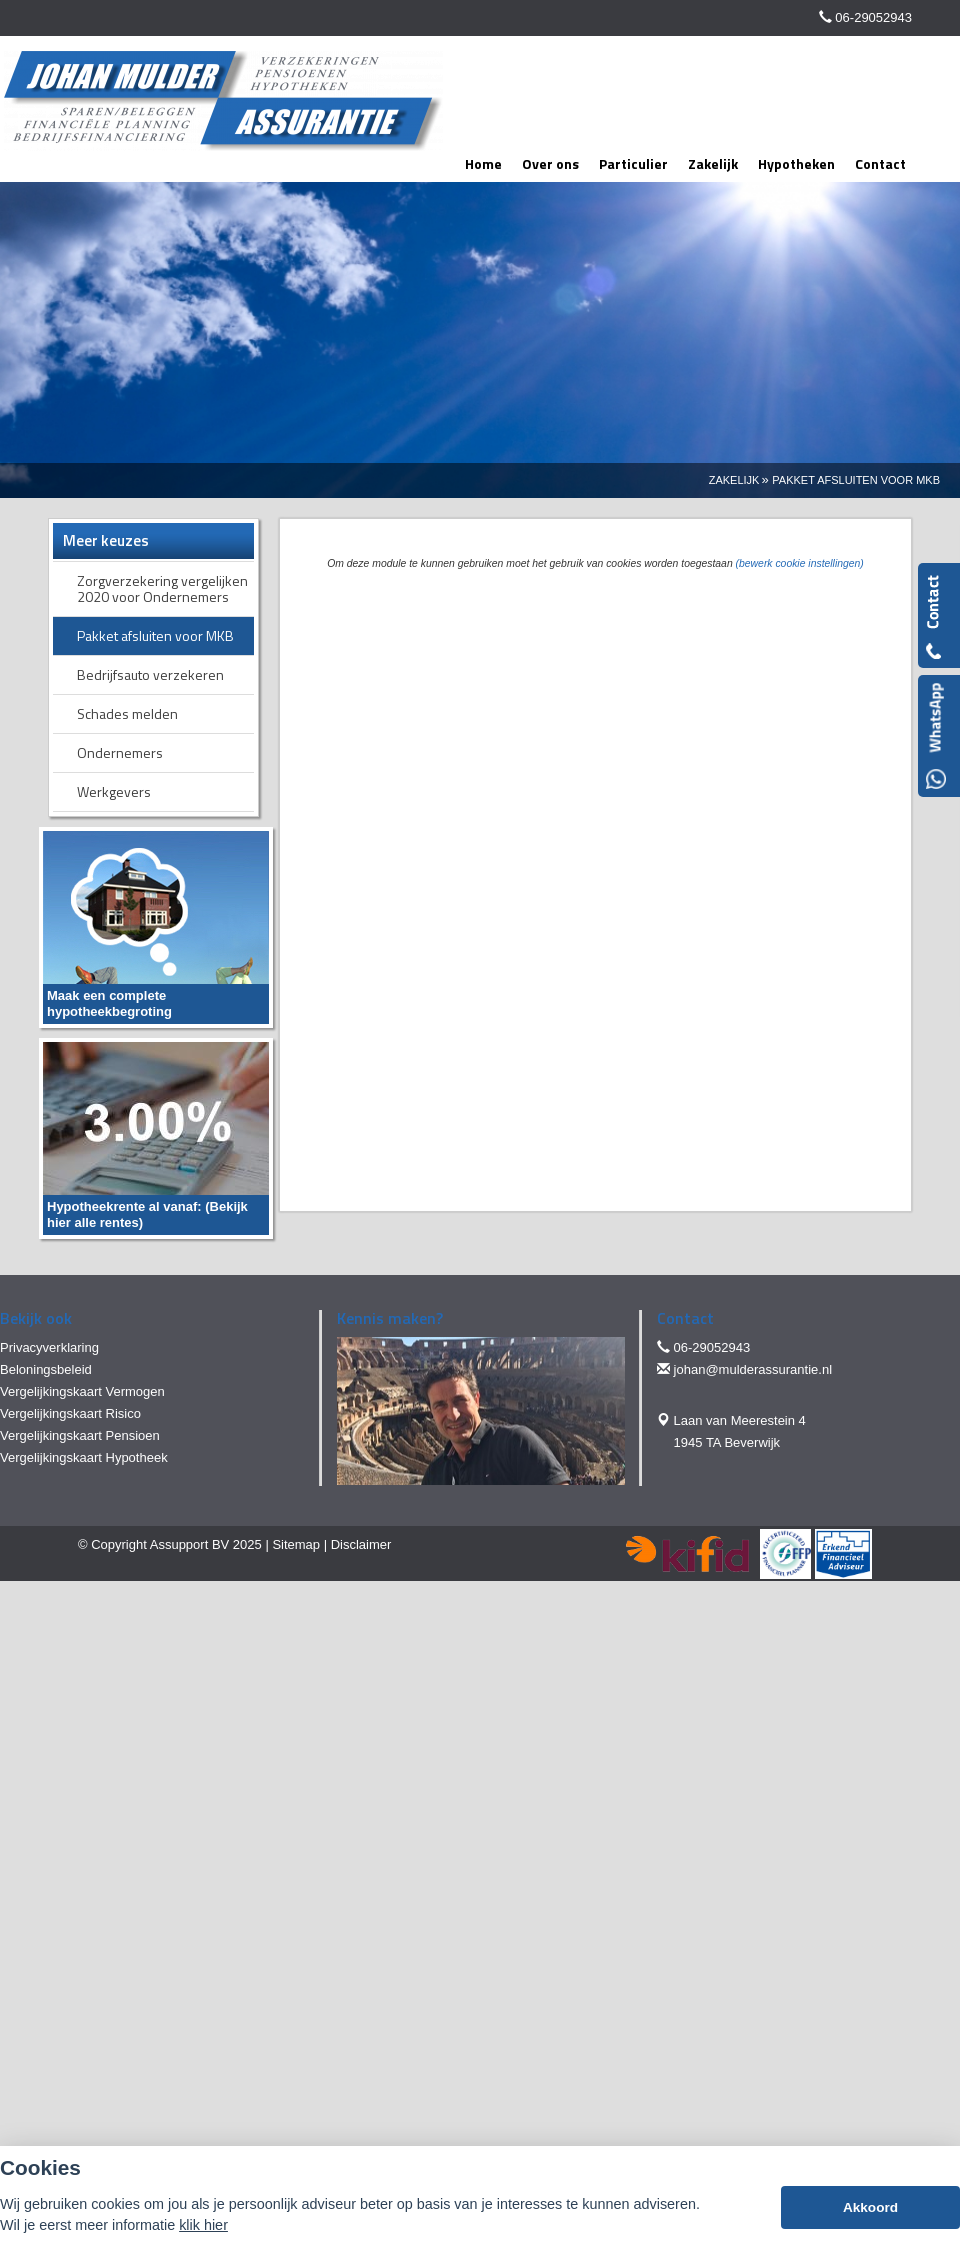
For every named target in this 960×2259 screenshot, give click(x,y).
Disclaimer (361, 1544)
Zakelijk (734, 480)
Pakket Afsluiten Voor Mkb (856, 480)
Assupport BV (190, 1544)
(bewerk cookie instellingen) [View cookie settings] (800, 563)
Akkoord (870, 2207)
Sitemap (296, 1544)
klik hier (203, 2225)
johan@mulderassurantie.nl (753, 1369)
